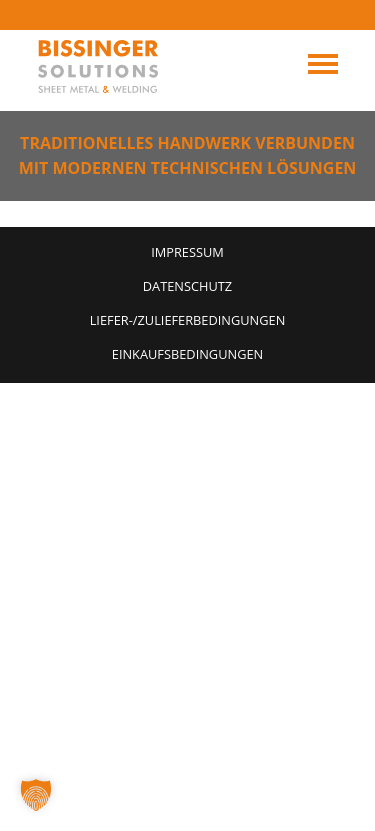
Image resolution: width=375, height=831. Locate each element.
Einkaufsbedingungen (187, 354)
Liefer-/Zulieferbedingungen (188, 320)
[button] (36, 795)
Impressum (187, 252)
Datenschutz (187, 286)
